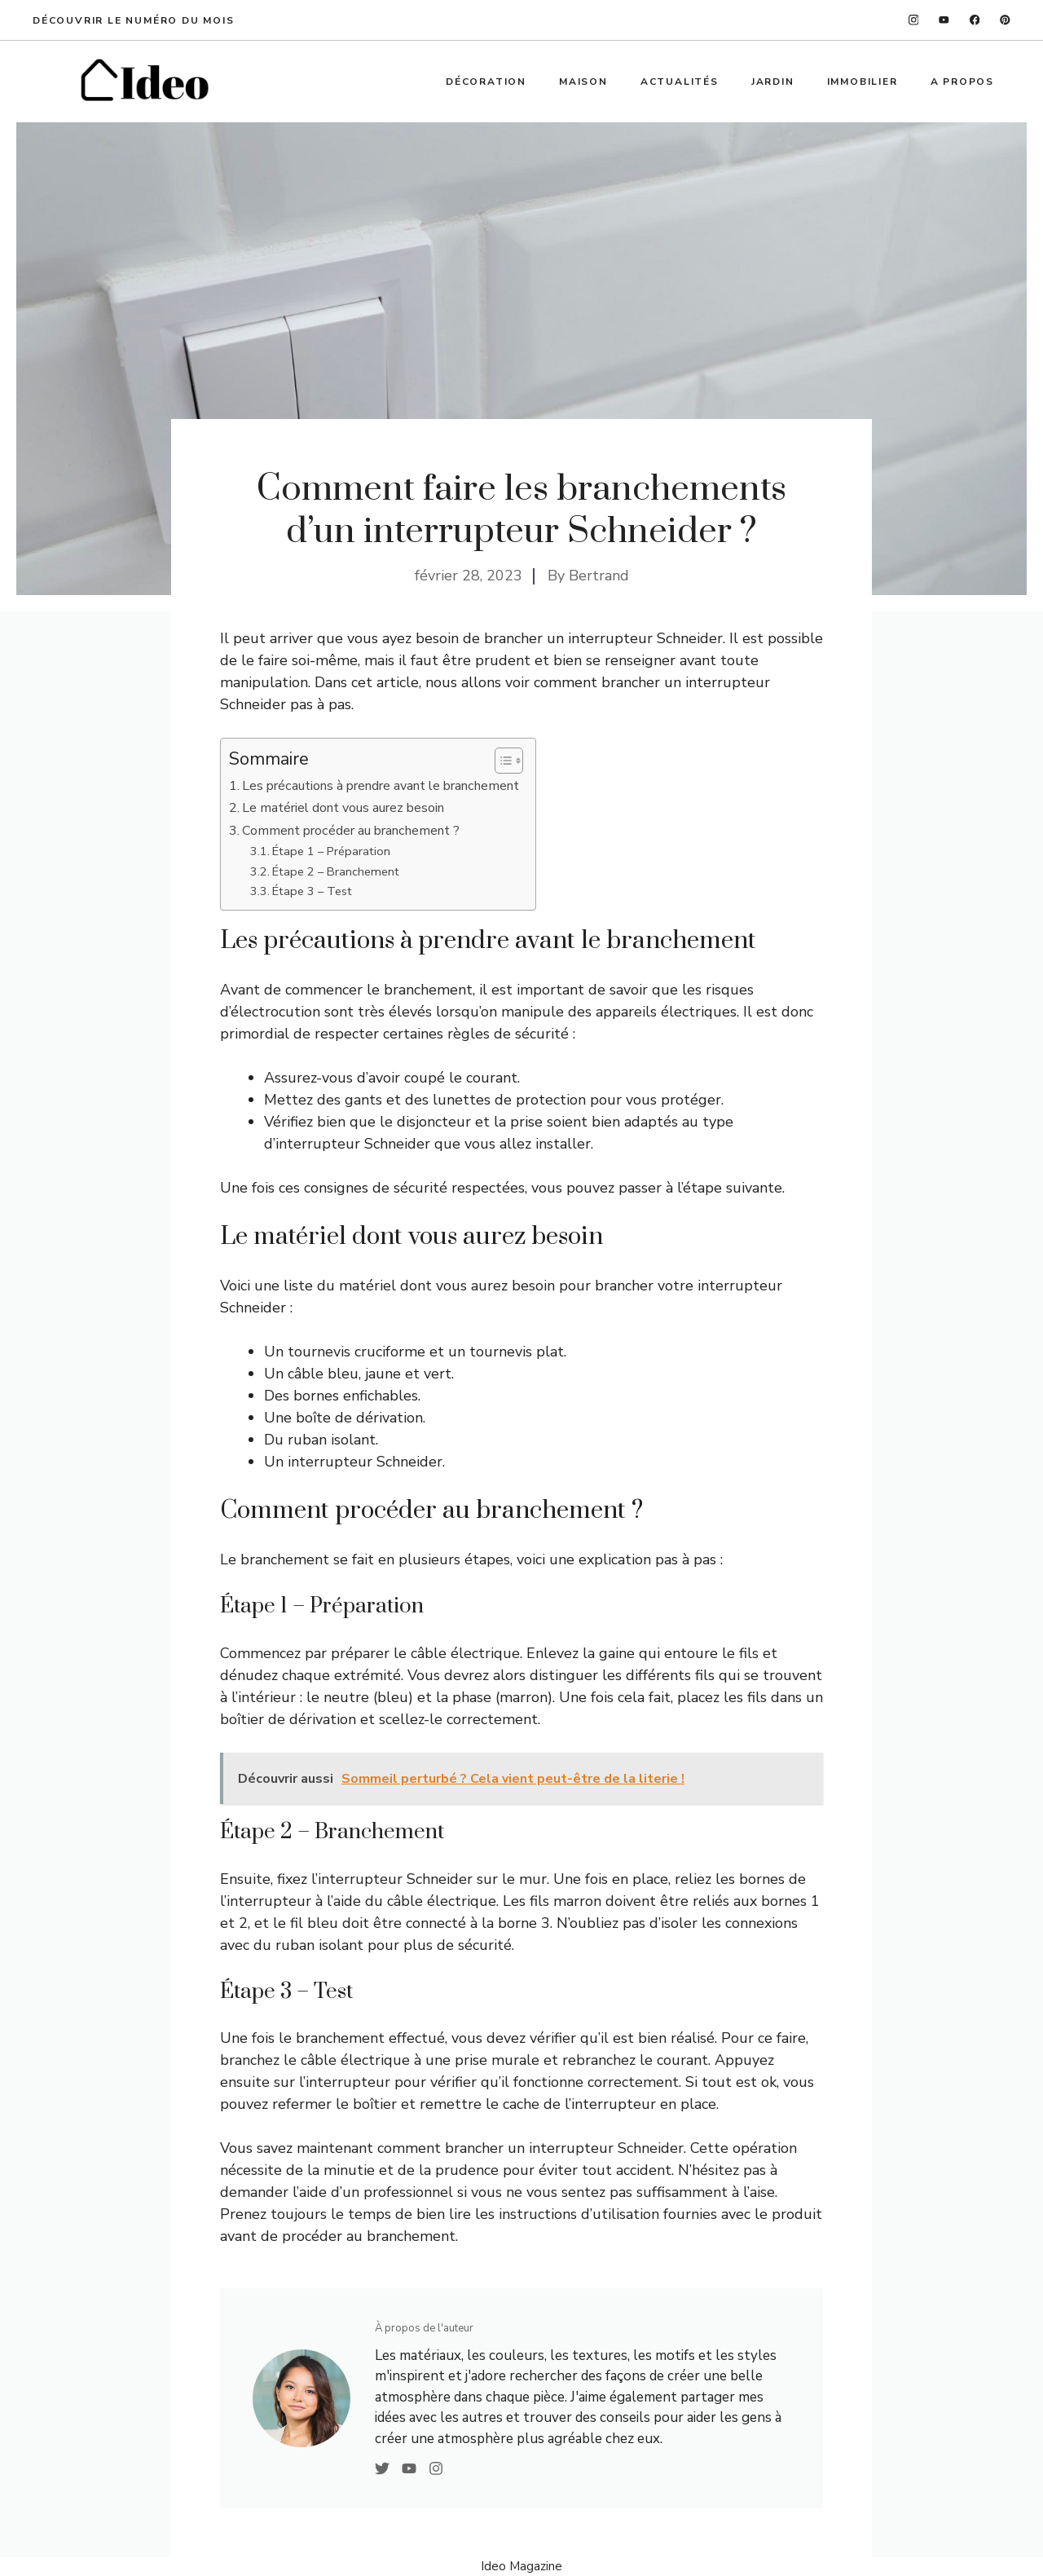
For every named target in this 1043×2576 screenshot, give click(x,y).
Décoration (486, 81)
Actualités (679, 81)
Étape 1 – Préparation (331, 851)
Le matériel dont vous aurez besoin (343, 808)
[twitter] (944, 20)
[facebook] (975, 20)
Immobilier (862, 81)
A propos (962, 81)
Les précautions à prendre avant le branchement (380, 786)
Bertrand (599, 575)
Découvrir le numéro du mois (134, 20)
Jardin (772, 81)
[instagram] (914, 20)
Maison (583, 81)
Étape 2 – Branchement (335, 871)
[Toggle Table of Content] (500, 760)
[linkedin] (1005, 20)
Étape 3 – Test (312, 891)
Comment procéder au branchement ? (351, 831)
